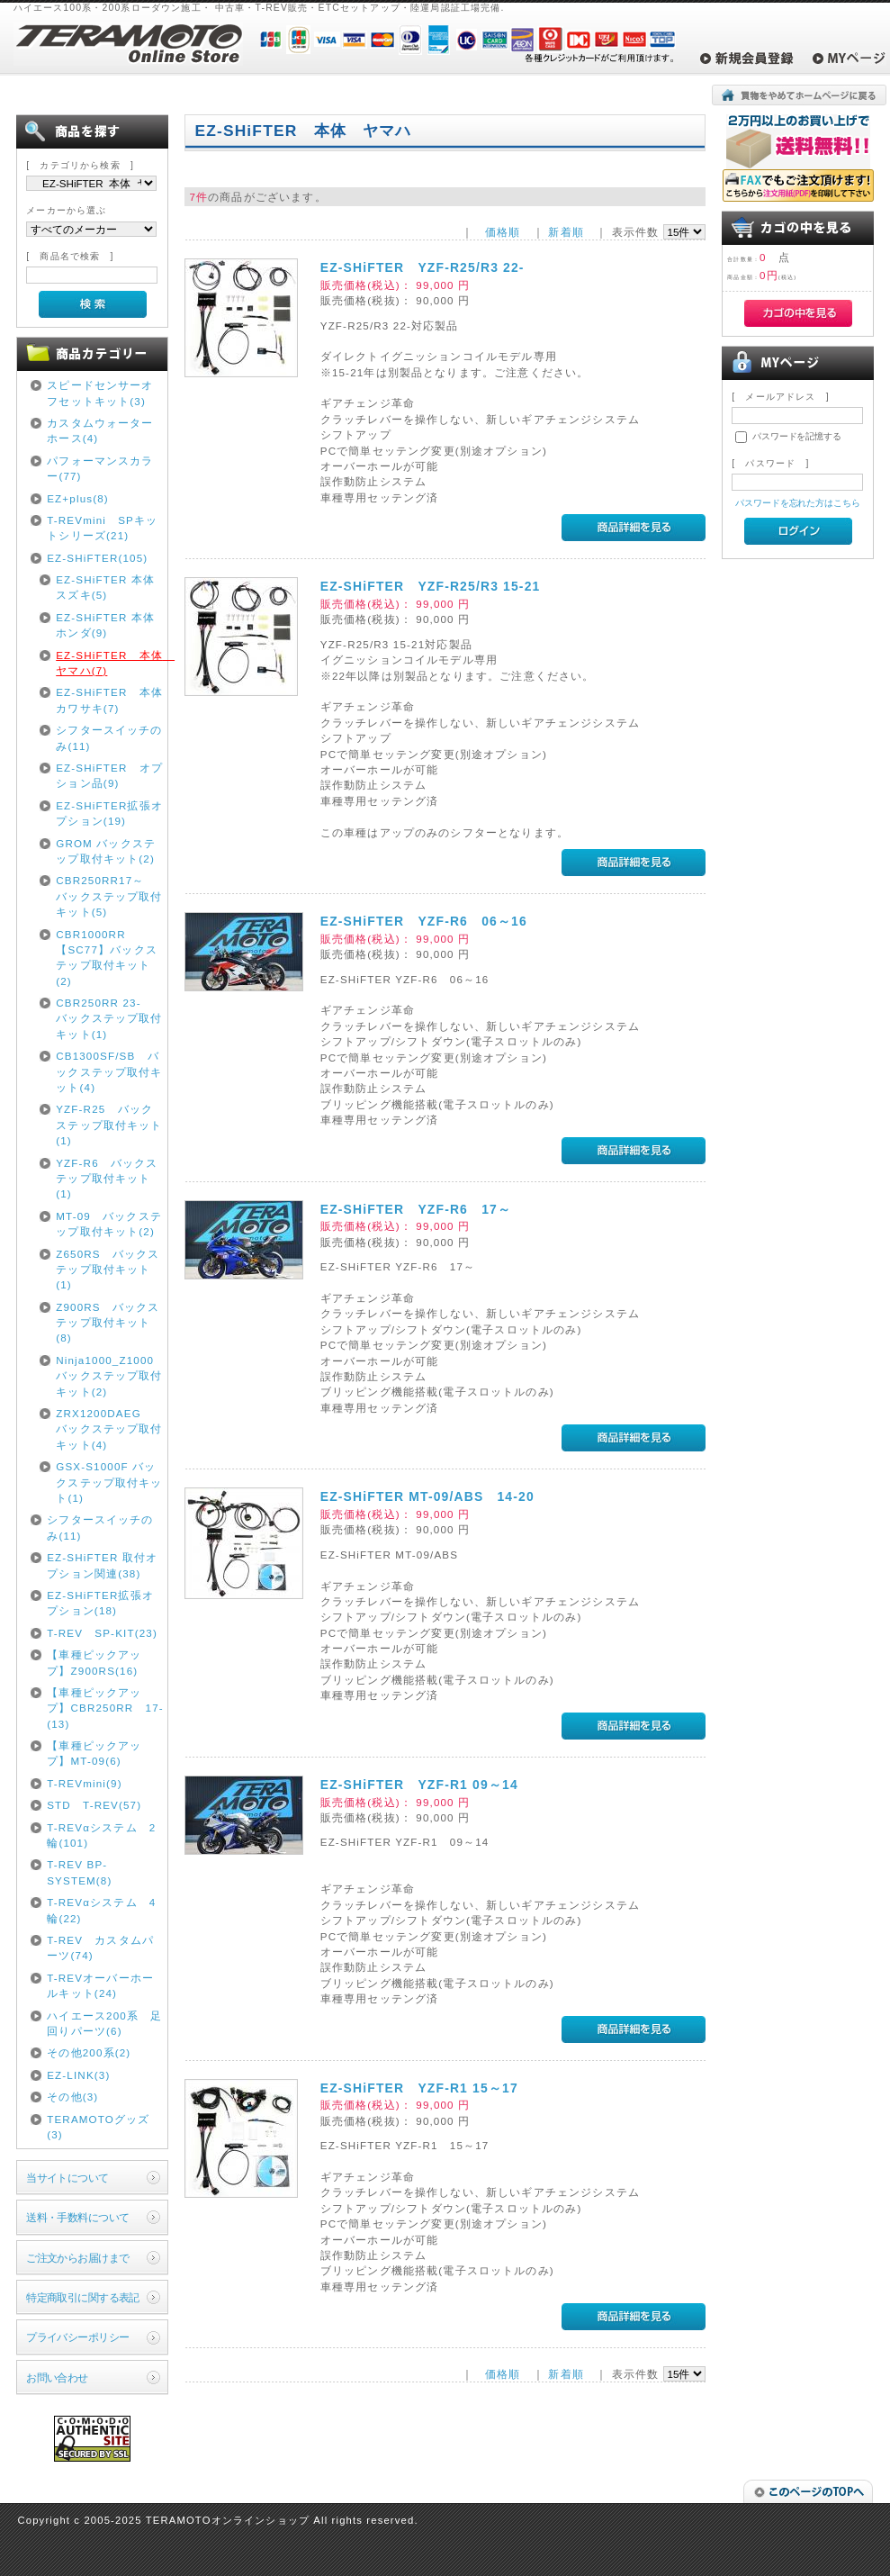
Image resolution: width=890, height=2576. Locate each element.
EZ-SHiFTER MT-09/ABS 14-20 (427, 1496)
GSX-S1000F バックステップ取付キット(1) (109, 1482)
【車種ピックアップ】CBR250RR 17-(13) (105, 1708)
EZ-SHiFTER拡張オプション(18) (100, 1602)
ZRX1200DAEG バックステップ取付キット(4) (109, 1429)
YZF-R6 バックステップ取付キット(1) (106, 1178)
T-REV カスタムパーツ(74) (100, 1947)
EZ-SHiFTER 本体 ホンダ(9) (110, 624)
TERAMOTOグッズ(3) (98, 2126)
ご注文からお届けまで (77, 2258)
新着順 (565, 232)
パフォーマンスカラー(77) (100, 468)
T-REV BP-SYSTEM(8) (79, 1871)
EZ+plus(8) (78, 498)
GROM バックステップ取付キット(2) (106, 850)
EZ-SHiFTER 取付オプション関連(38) (102, 1564)
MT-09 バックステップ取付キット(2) (109, 1223)
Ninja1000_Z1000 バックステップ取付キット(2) (109, 1375)
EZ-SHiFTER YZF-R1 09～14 (419, 1784)
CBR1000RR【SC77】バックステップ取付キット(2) (106, 957)
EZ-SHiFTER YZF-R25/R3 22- (422, 267)
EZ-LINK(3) (78, 2075)
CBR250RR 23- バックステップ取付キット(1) (109, 1018)
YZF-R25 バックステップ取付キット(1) (109, 1124)
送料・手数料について (77, 2217)
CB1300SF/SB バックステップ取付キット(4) (109, 1071)
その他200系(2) (88, 2052)
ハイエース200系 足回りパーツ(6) (104, 2023)
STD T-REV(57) (94, 1805)
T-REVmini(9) (84, 1783)
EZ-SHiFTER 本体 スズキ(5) (110, 587)
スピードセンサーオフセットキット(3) (100, 392)
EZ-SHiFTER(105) (97, 558)
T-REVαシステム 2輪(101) (101, 1834)
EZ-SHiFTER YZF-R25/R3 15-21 (430, 586)
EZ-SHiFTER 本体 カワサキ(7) (110, 699)
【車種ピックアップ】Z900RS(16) (94, 1662)
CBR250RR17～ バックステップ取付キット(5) (109, 895)
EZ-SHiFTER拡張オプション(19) (109, 813)
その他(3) (72, 2096)
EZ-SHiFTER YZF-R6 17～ (415, 1209)
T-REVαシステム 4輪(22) (101, 1909)
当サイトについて (67, 2177)
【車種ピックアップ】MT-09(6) (94, 1753)
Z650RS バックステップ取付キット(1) (107, 1269)
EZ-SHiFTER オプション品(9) (109, 775)
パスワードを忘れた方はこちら (797, 503)
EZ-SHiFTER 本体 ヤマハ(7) (110, 662)
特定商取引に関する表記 (82, 2297)
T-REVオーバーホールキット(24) (100, 1985)
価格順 (502, 232)
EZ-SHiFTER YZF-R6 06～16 (423, 921)
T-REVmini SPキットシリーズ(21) (102, 527)
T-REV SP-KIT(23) (102, 1633)
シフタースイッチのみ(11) (109, 737)
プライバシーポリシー (77, 2337)
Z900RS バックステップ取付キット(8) (107, 1322)
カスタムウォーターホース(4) (100, 430)
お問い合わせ (57, 2377)
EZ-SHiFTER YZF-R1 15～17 (419, 2088)
